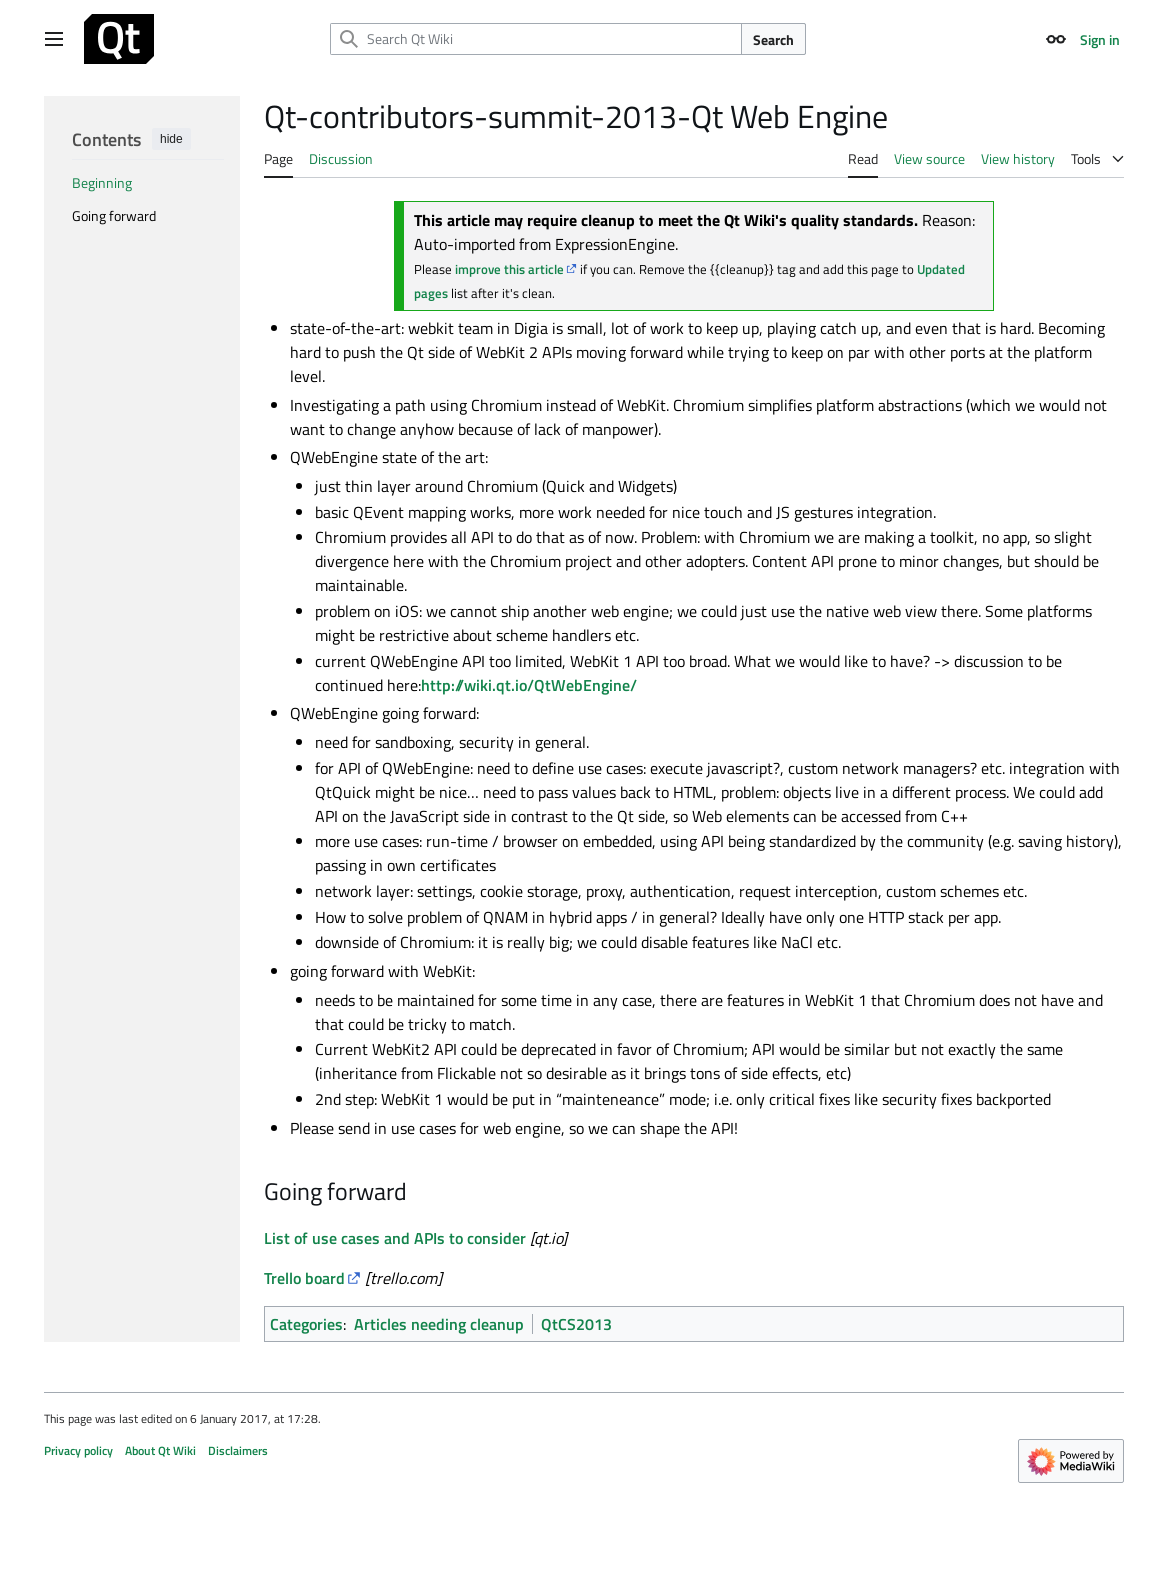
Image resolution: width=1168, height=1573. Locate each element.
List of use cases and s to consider (395, 1238)
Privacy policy (78, 1450)
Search (773, 39)
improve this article (509, 269)
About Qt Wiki (160, 1450)
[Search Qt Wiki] (536, 39)
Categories (306, 1324)
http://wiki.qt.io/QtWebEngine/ (529, 685)
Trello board (304, 1278)
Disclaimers (238, 1450)
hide (171, 139)
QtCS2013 (576, 1324)
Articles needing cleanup (439, 1324)
